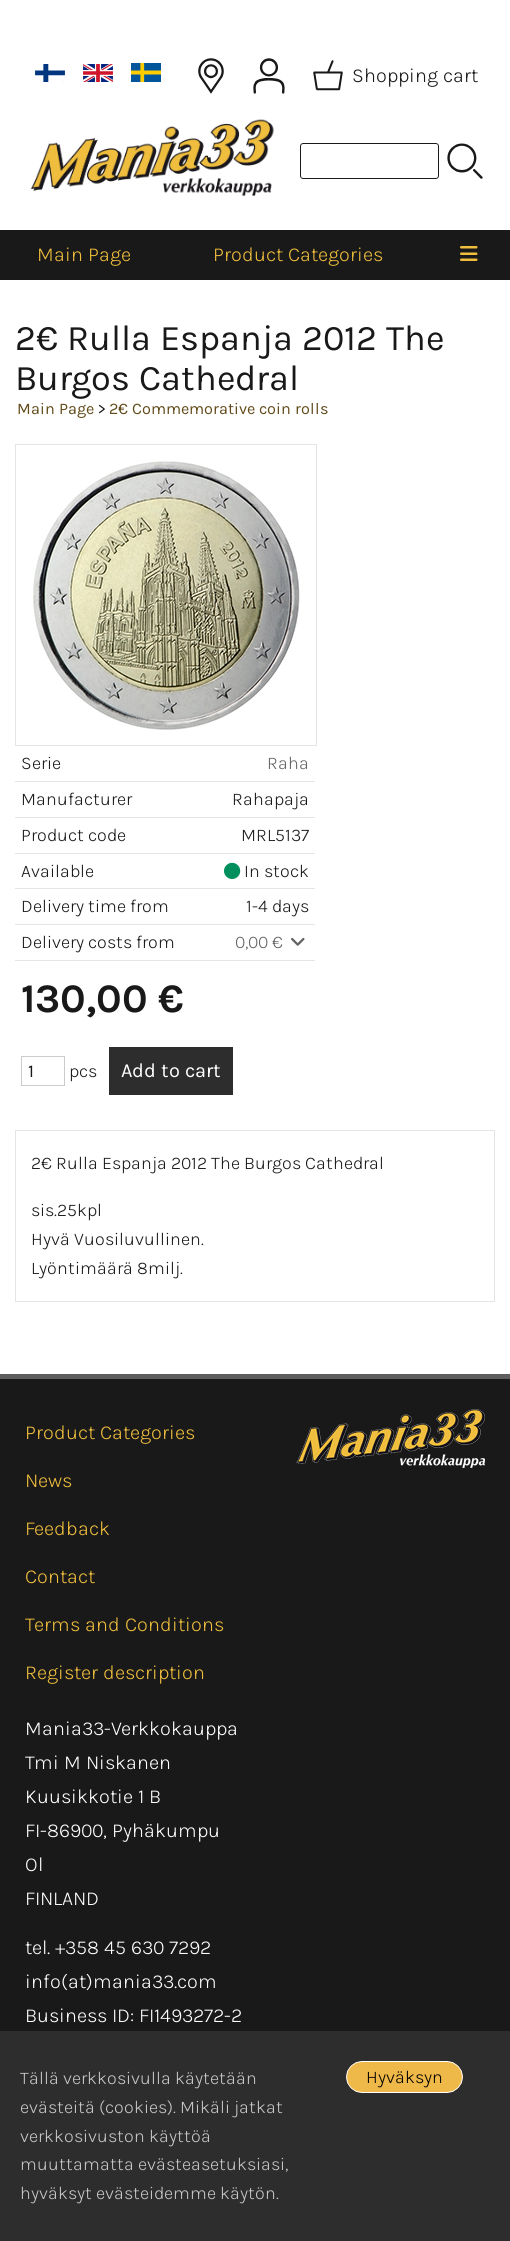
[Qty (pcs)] (43, 1071)
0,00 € (272, 942)
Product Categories (298, 254)
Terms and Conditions (124, 1624)
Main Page (84, 254)
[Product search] (369, 161)
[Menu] (469, 255)
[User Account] (269, 76)
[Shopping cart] (397, 76)
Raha (288, 763)
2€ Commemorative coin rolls (219, 408)
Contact (60, 1576)
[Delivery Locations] (211, 76)
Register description (115, 1672)
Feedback (67, 1528)
